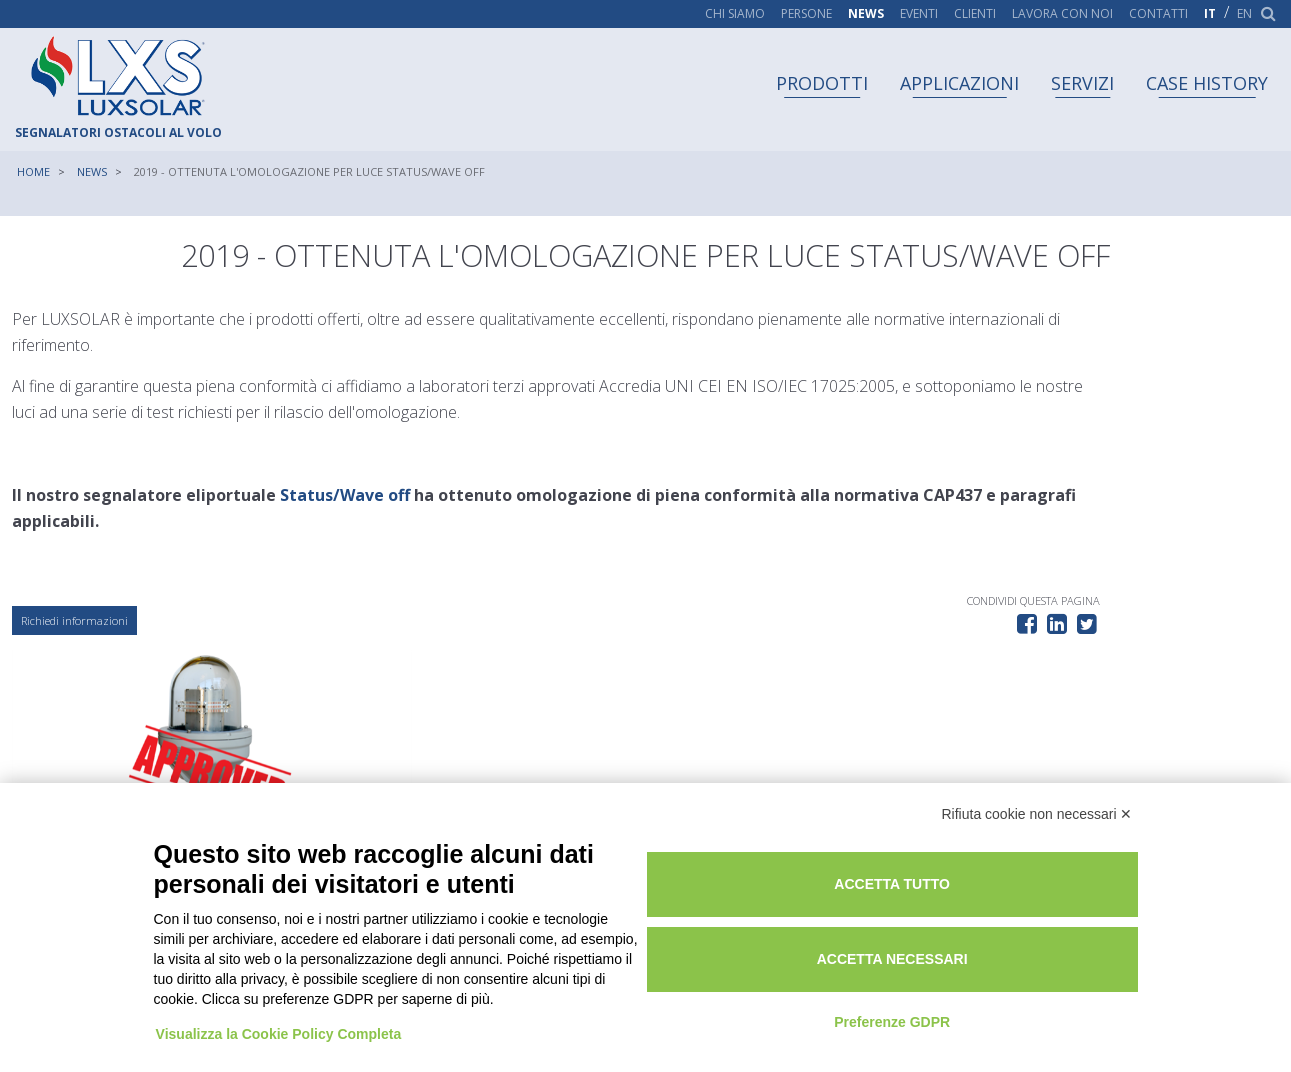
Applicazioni (959, 83)
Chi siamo (735, 14)
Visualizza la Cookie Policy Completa (282, 995)
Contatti (1158, 14)
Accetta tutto (993, 863)
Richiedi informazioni (77, 625)
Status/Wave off (348, 498)
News (866, 14)
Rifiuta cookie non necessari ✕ (1037, 795)
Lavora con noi (1062, 14)
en (1244, 14)
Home (33, 171)
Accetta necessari (992, 938)
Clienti (975, 14)
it (1210, 14)
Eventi (919, 14)
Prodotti (822, 83)
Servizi (1082, 83)
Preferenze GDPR (993, 1000)
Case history (1207, 83)
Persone (806, 14)
